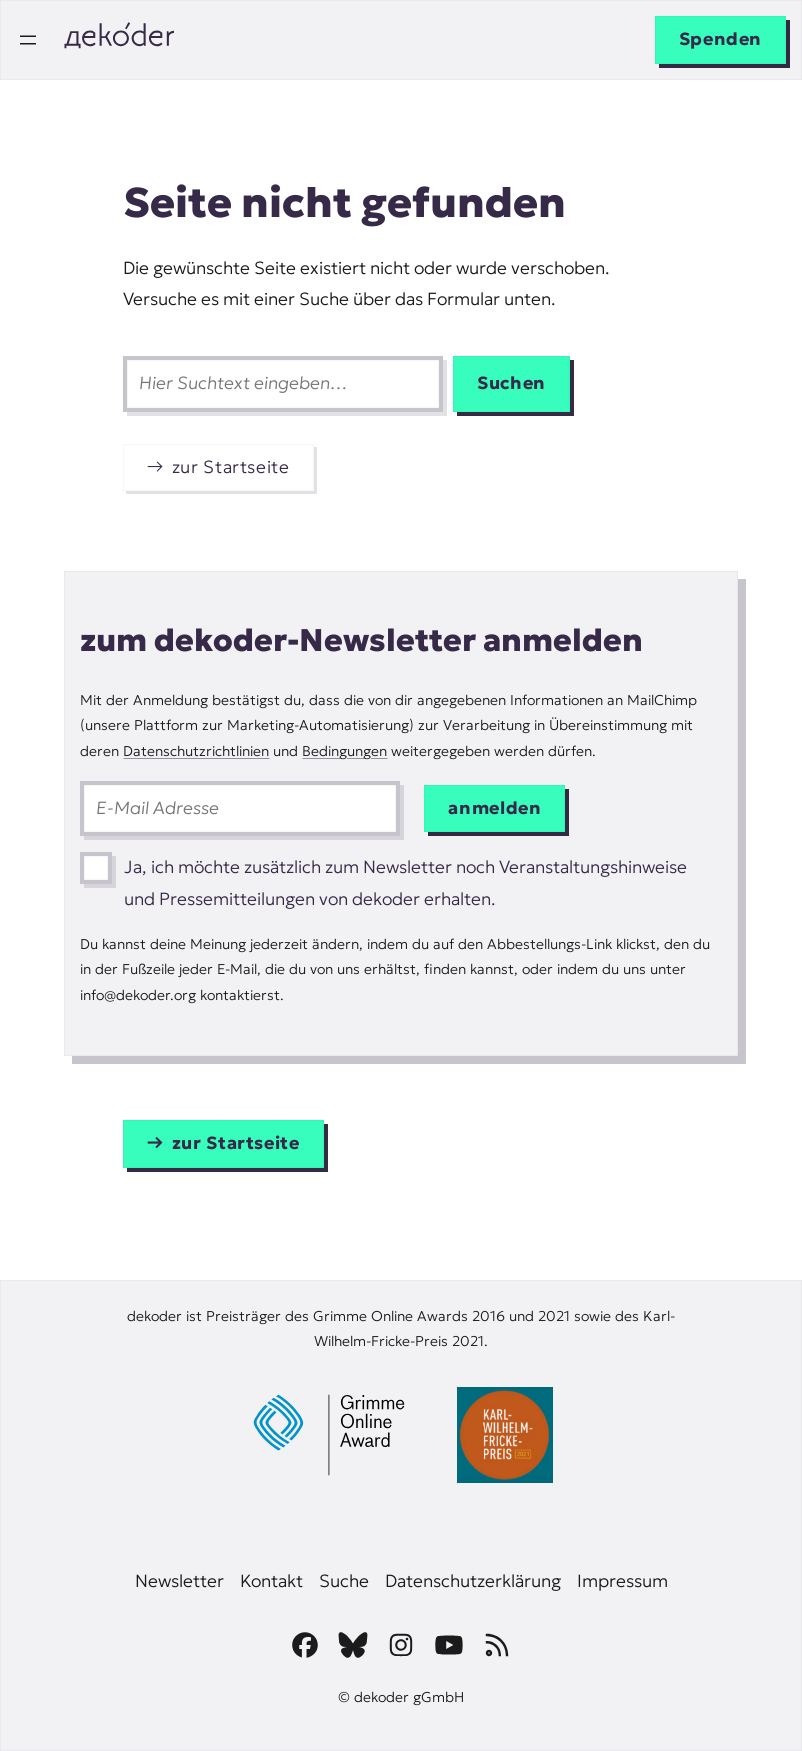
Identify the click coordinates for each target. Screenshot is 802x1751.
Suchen (511, 383)
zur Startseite (231, 467)
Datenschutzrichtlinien (196, 751)
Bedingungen (344, 751)
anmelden (494, 808)
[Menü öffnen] (28, 40)
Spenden (720, 39)
